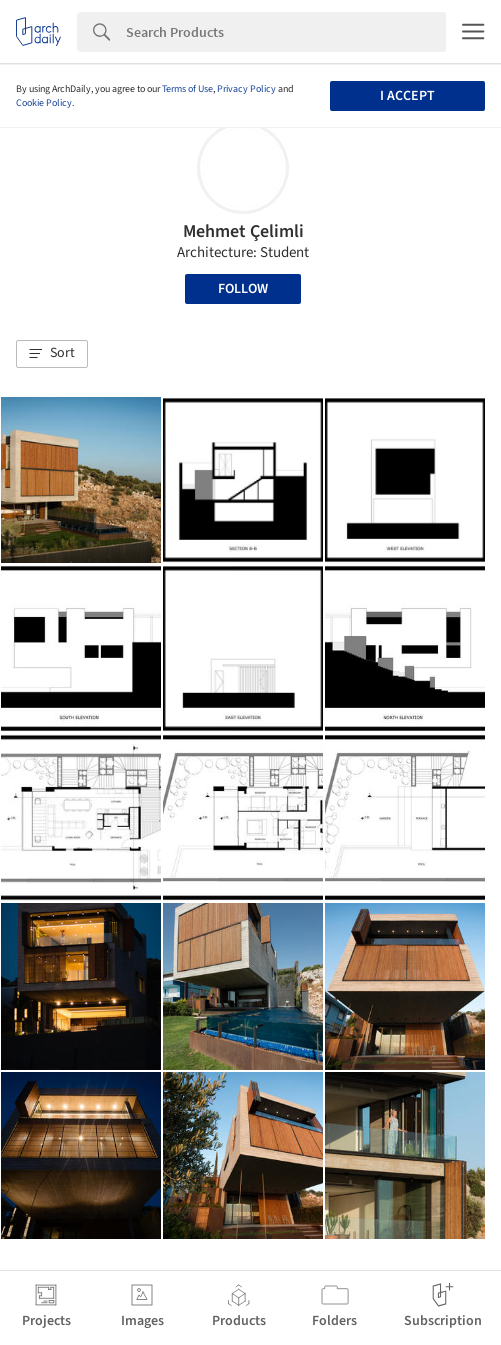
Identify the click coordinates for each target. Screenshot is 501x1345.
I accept (407, 96)
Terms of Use (187, 89)
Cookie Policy (44, 103)
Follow (243, 289)
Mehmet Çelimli (243, 231)
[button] (52, 354)
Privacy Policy (246, 89)
